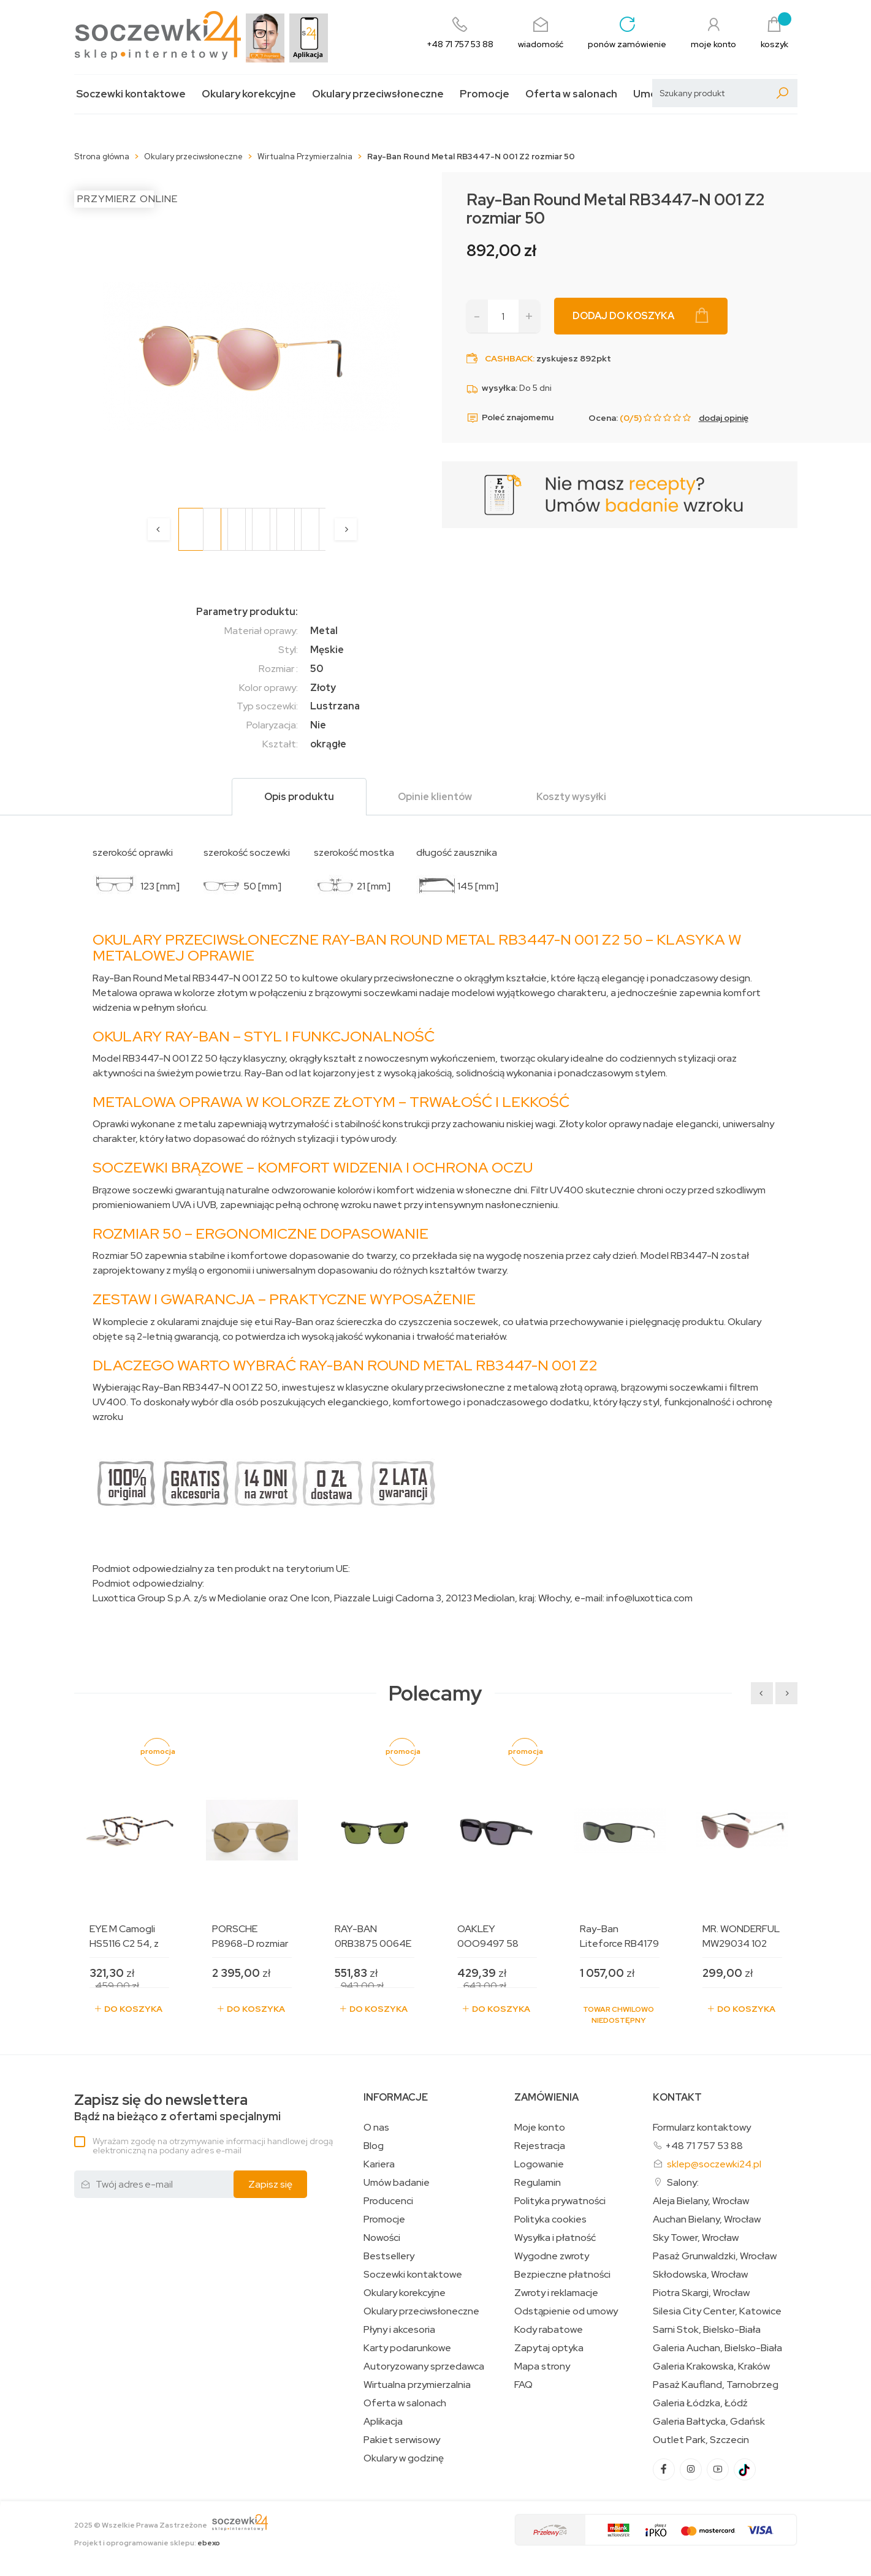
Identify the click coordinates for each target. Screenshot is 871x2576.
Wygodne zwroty (551, 2256)
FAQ (523, 2385)
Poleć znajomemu (509, 418)
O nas (376, 2127)
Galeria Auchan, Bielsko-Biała (717, 2348)
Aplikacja (383, 2421)
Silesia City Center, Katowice (717, 2311)
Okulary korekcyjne (249, 94)
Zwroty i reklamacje (556, 2293)
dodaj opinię (723, 417)
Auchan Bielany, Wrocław (707, 2219)
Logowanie (539, 2164)
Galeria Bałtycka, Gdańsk (709, 2421)
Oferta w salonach (571, 94)
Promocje (484, 94)
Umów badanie (396, 2183)
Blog (373, 2146)
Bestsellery (388, 2256)
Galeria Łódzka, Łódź (700, 2403)
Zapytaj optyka (549, 2348)
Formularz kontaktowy (702, 2127)
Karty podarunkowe (407, 2348)
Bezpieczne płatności (562, 2274)
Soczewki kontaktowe (131, 94)
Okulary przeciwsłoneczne (378, 94)
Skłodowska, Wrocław (700, 2274)
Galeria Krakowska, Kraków (711, 2366)
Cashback (509, 358)
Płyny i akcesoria (399, 2330)
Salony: (683, 2182)
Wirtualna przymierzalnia (417, 2385)
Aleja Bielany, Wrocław (701, 2201)
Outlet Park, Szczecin (701, 2440)
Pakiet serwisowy (401, 2440)
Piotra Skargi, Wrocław (701, 2293)
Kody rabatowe (548, 2330)
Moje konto (539, 2127)
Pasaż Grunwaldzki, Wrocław (715, 2256)
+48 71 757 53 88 (704, 2145)
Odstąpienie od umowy (566, 2311)
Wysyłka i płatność (555, 2238)
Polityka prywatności (560, 2201)
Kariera (379, 2164)
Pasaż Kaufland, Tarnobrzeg (715, 2385)
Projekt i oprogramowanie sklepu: (147, 2543)
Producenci (388, 2201)
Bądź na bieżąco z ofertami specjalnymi (177, 2107)
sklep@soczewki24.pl (714, 2164)
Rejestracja (539, 2146)
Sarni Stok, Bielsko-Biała (707, 2330)
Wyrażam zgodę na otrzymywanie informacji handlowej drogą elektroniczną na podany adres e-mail (213, 2145)
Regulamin (537, 2183)
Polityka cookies (550, 2219)
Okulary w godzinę (403, 2458)
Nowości (381, 2238)
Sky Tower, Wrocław (696, 2238)
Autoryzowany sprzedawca (423, 2366)
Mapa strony (542, 2366)
